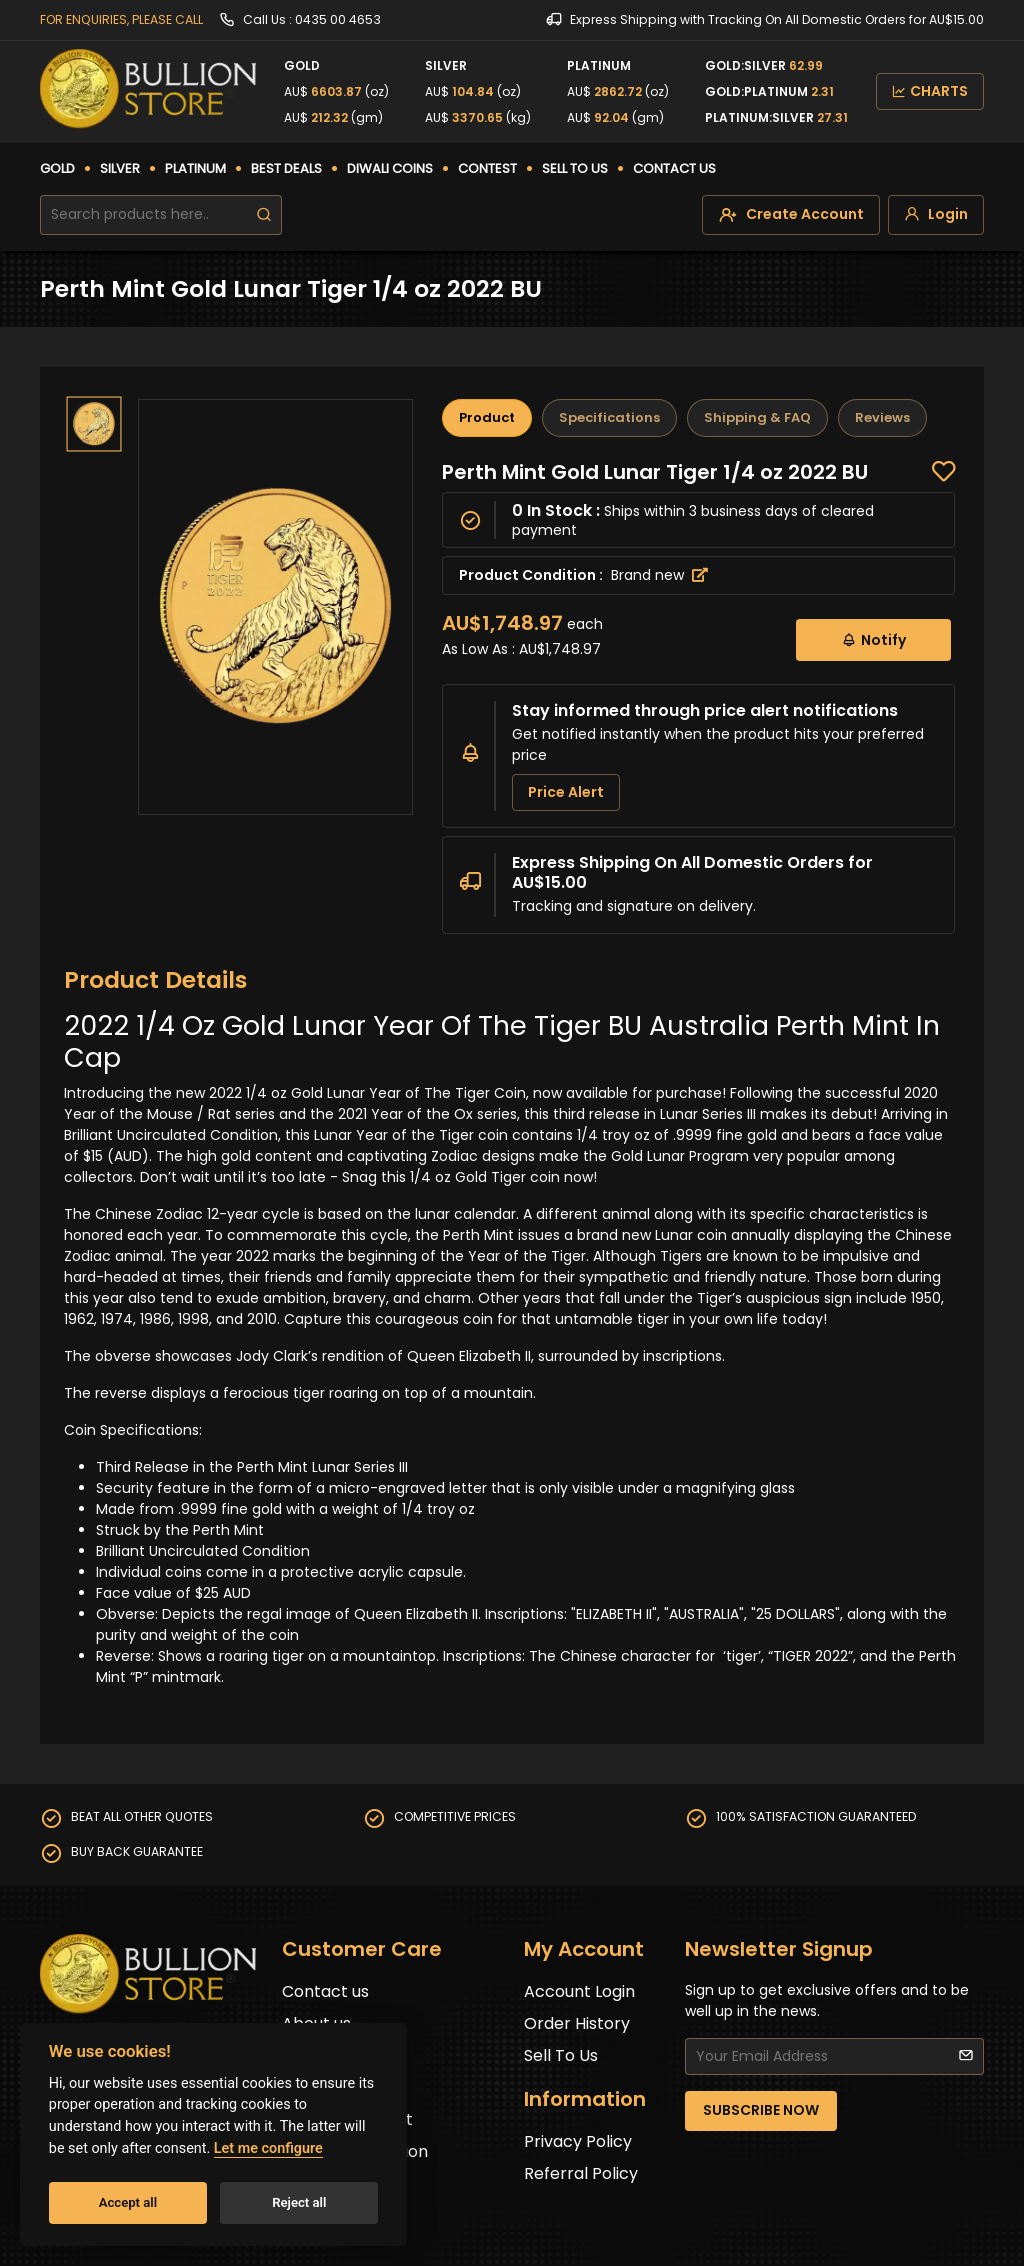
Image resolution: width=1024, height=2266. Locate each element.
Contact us (325, 1991)
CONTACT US (674, 168)
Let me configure (268, 2148)
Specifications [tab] (609, 417)
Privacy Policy (578, 2141)
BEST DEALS (286, 168)
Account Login (579, 1991)
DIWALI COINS (390, 168)
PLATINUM (195, 168)
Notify (873, 639)
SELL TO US (575, 168)
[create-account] (791, 215)
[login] (936, 215)
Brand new (659, 575)
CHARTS (930, 91)
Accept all (128, 2202)
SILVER (120, 168)
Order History (577, 2023)
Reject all (299, 2202)
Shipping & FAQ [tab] (757, 417)
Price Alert (566, 792)
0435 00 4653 (338, 19)
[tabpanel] (698, 697)
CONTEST (487, 168)
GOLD (57, 168)
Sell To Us (561, 2055)
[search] (264, 215)
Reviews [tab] (882, 417)
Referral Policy (581, 2173)
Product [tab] (487, 417)
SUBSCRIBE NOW (761, 2110)
